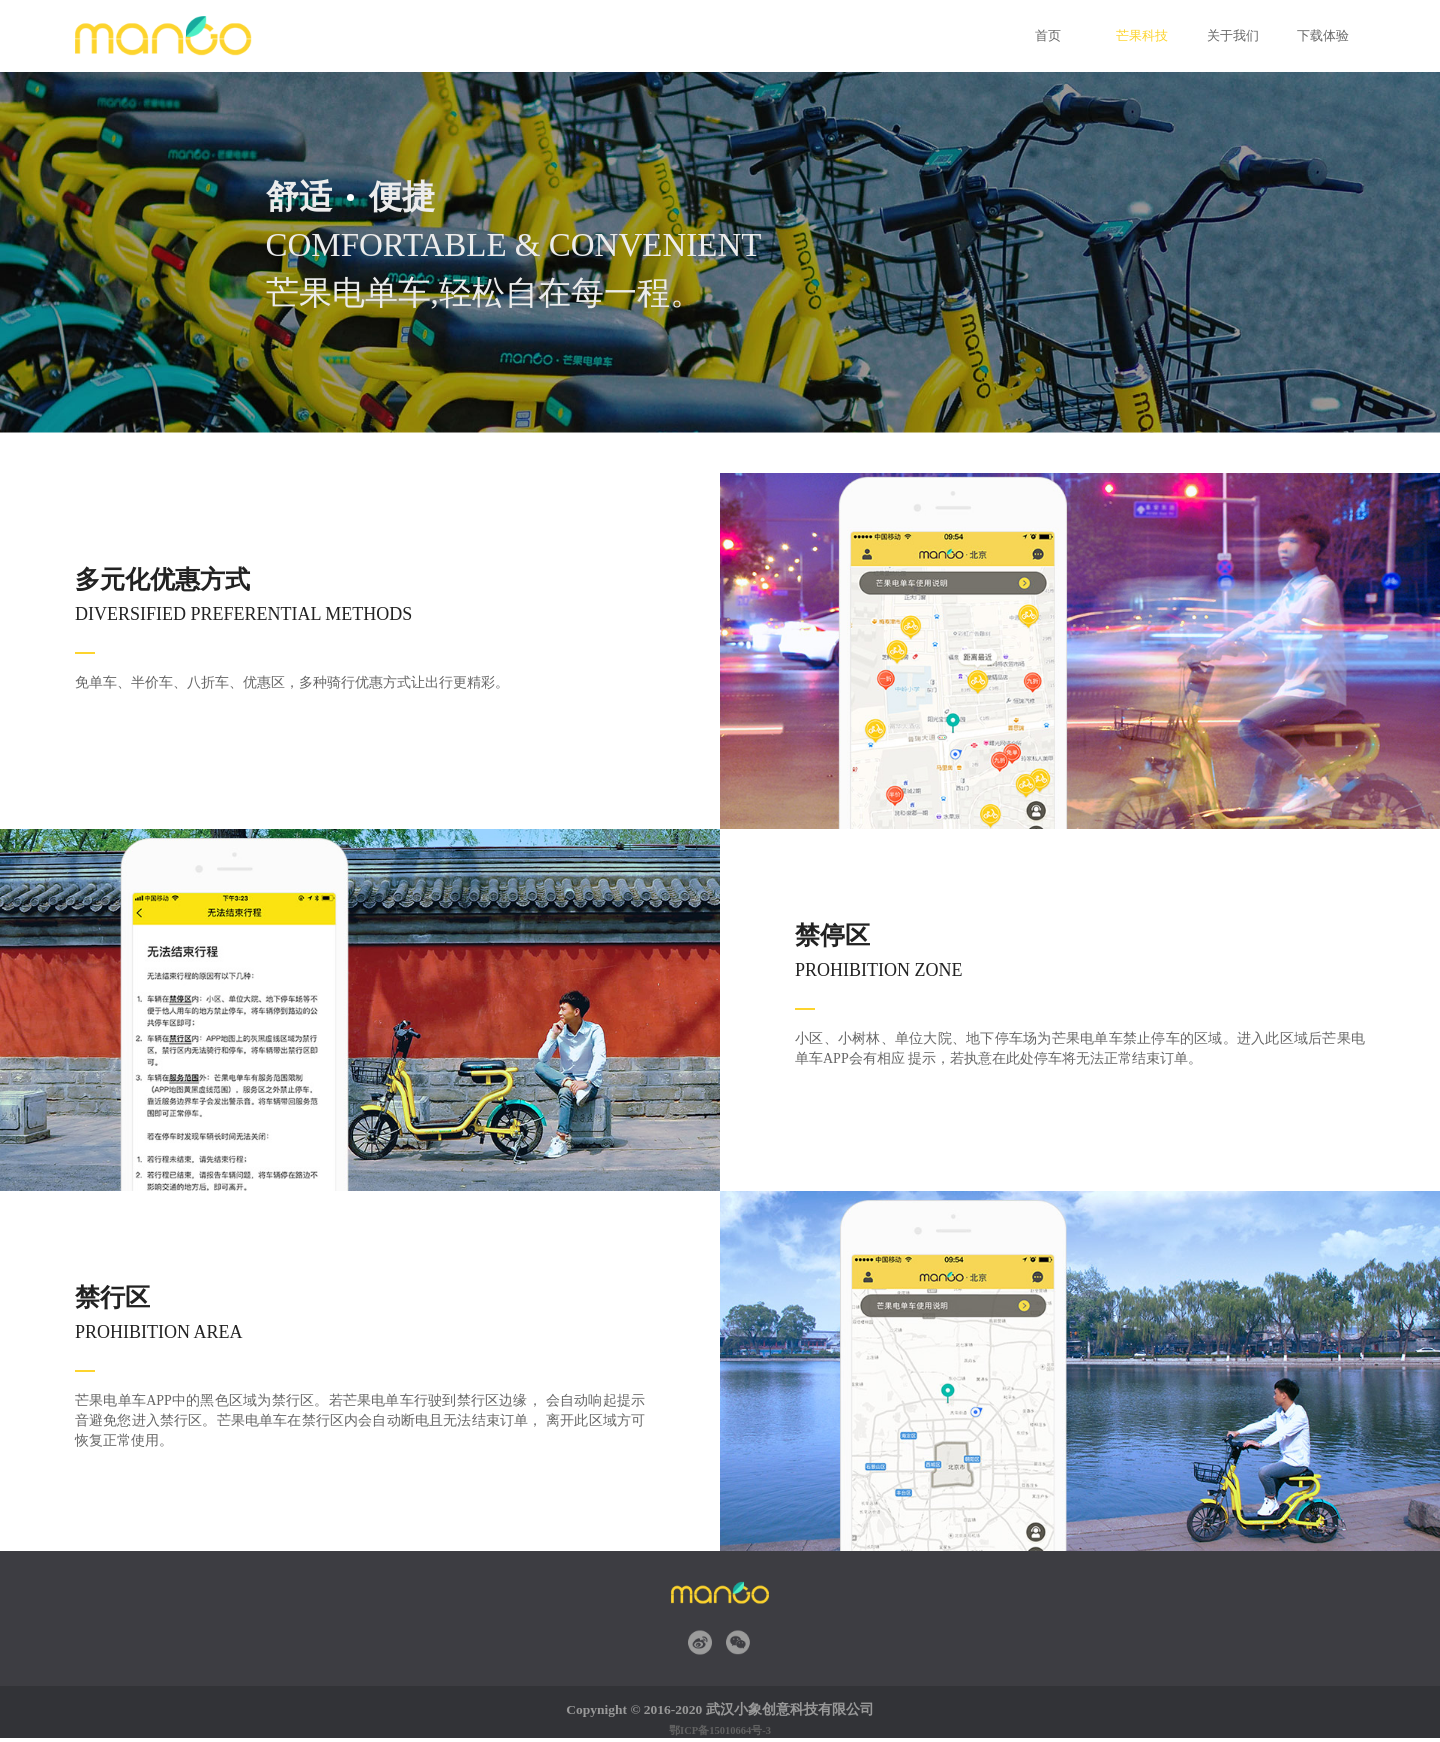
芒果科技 (1139, 36)
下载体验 (1320, 36)
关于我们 (1230, 36)
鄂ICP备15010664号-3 (720, 1730)
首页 (1048, 36)
